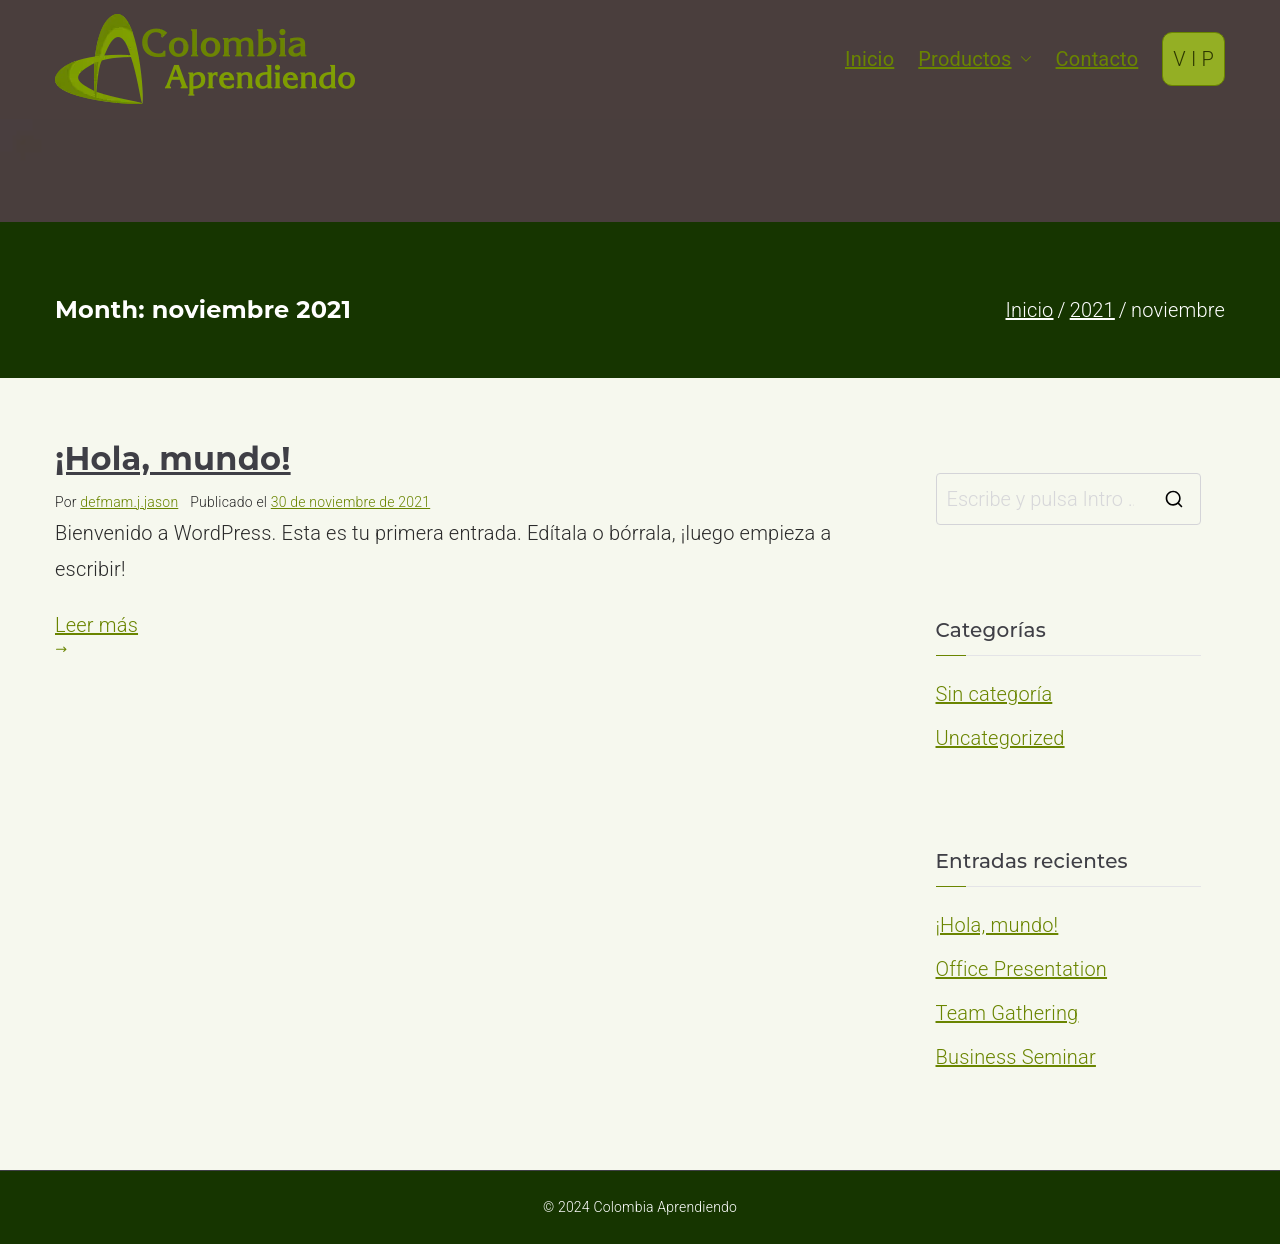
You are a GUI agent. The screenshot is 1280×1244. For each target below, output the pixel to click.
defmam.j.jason (129, 502)
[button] (1022, 59)
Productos (974, 59)
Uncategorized (1000, 738)
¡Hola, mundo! (173, 458)
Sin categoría (994, 694)
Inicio (869, 59)
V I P (1193, 59)
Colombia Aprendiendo (665, 1207)
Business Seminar (1016, 1057)
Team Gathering (1007, 1013)
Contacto (1097, 59)
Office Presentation (1022, 969)
